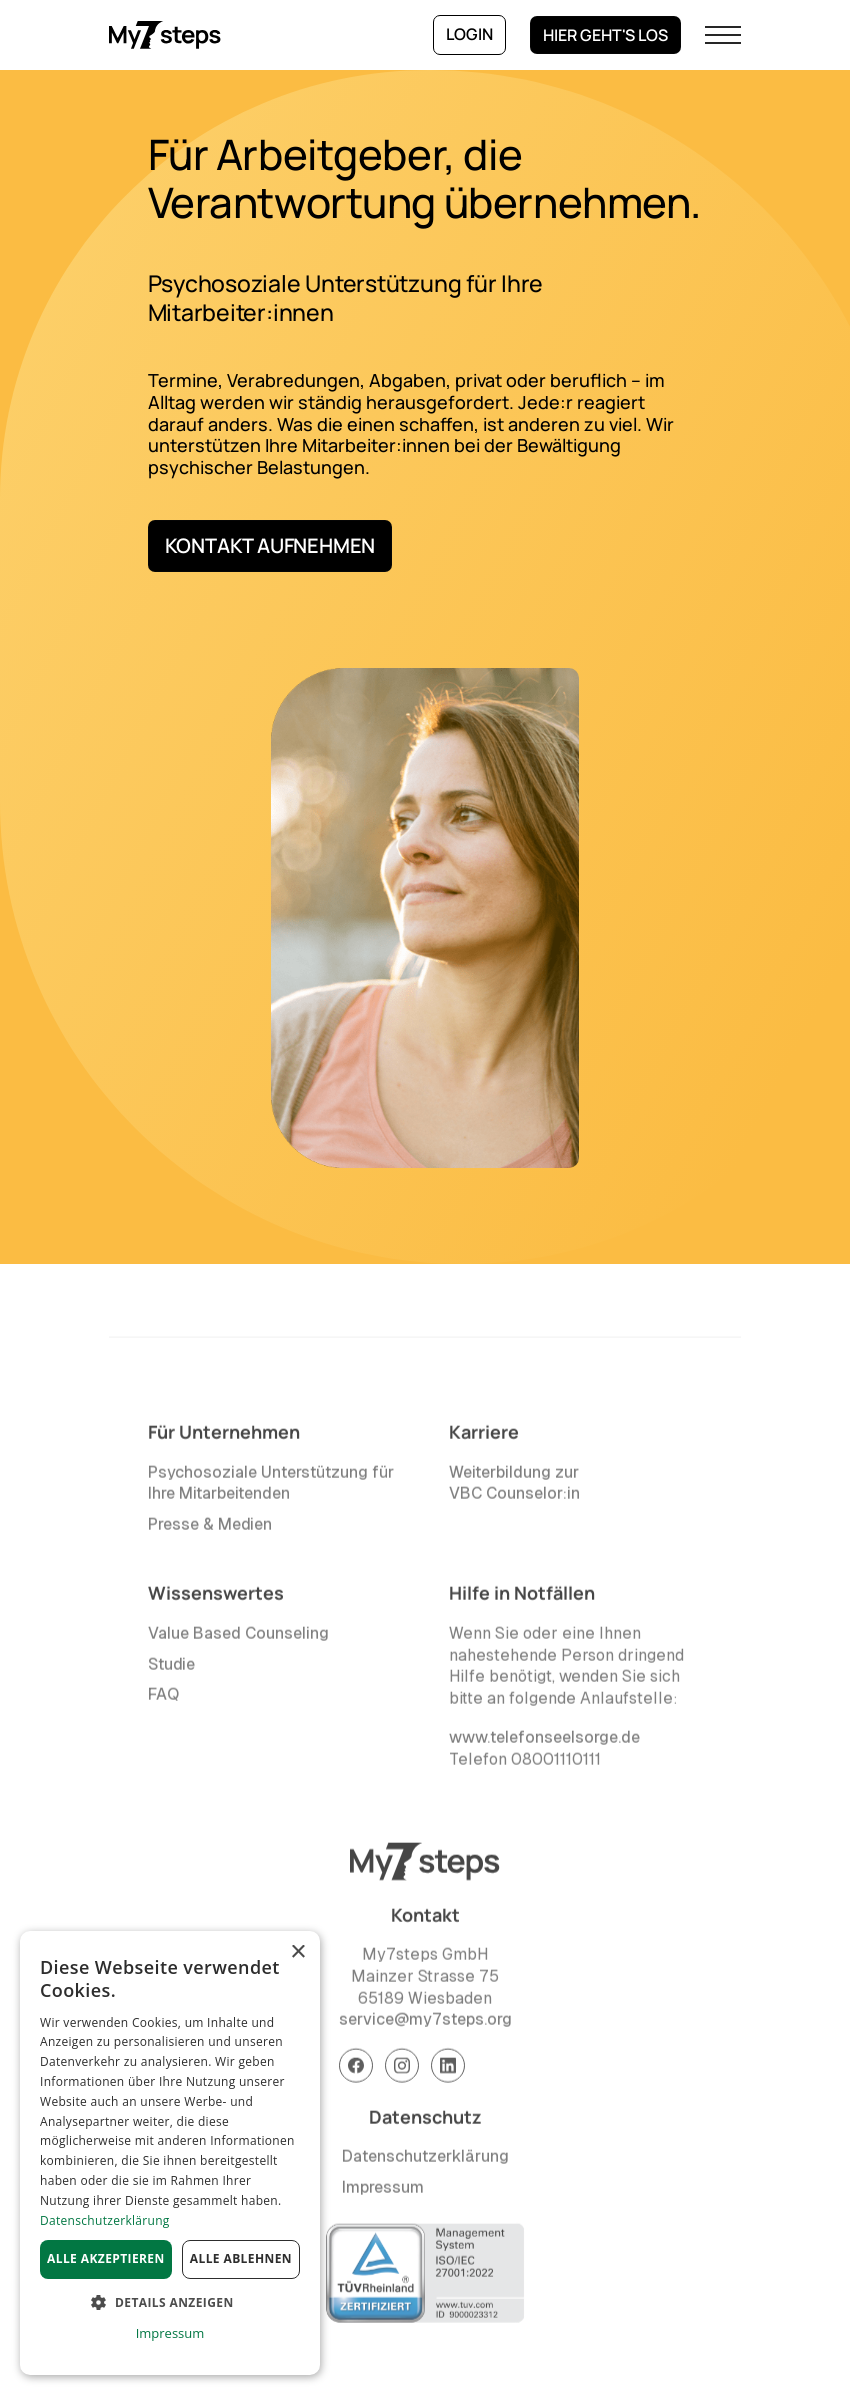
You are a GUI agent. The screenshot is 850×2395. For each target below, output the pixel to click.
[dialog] (170, 2153)
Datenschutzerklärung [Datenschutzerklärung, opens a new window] (105, 2220)
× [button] (297, 1952)
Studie (171, 1668)
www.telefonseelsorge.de (544, 1742)
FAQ (163, 1699)
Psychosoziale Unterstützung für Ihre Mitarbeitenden (271, 1487)
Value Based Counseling (238, 1638)
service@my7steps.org (425, 2024)
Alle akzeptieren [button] (106, 2258)
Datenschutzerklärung (425, 2161)
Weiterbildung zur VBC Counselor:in (514, 1487)
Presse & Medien (210, 1528)
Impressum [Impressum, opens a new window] (170, 2333)
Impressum (383, 2192)
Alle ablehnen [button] (241, 2258)
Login (469, 34)
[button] (723, 35)
